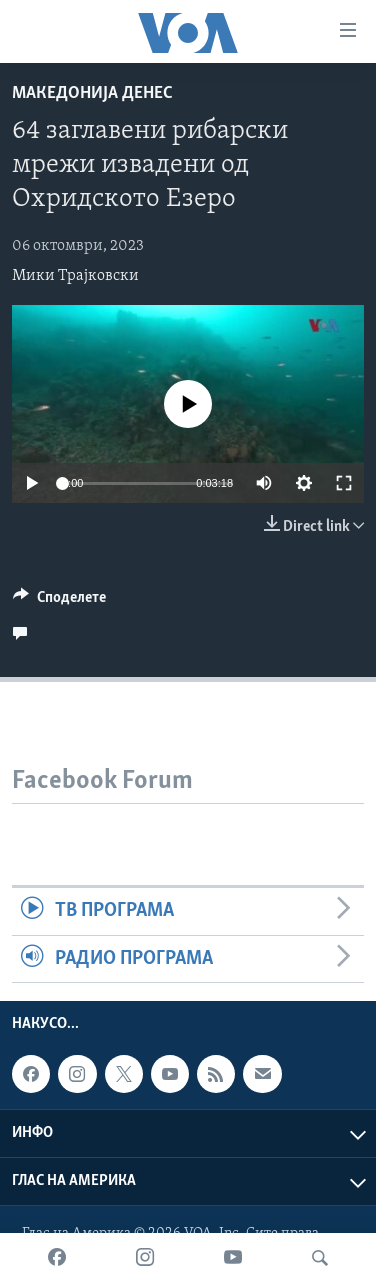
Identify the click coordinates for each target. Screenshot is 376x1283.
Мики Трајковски (75, 276)
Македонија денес (92, 93)
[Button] (59, 602)
